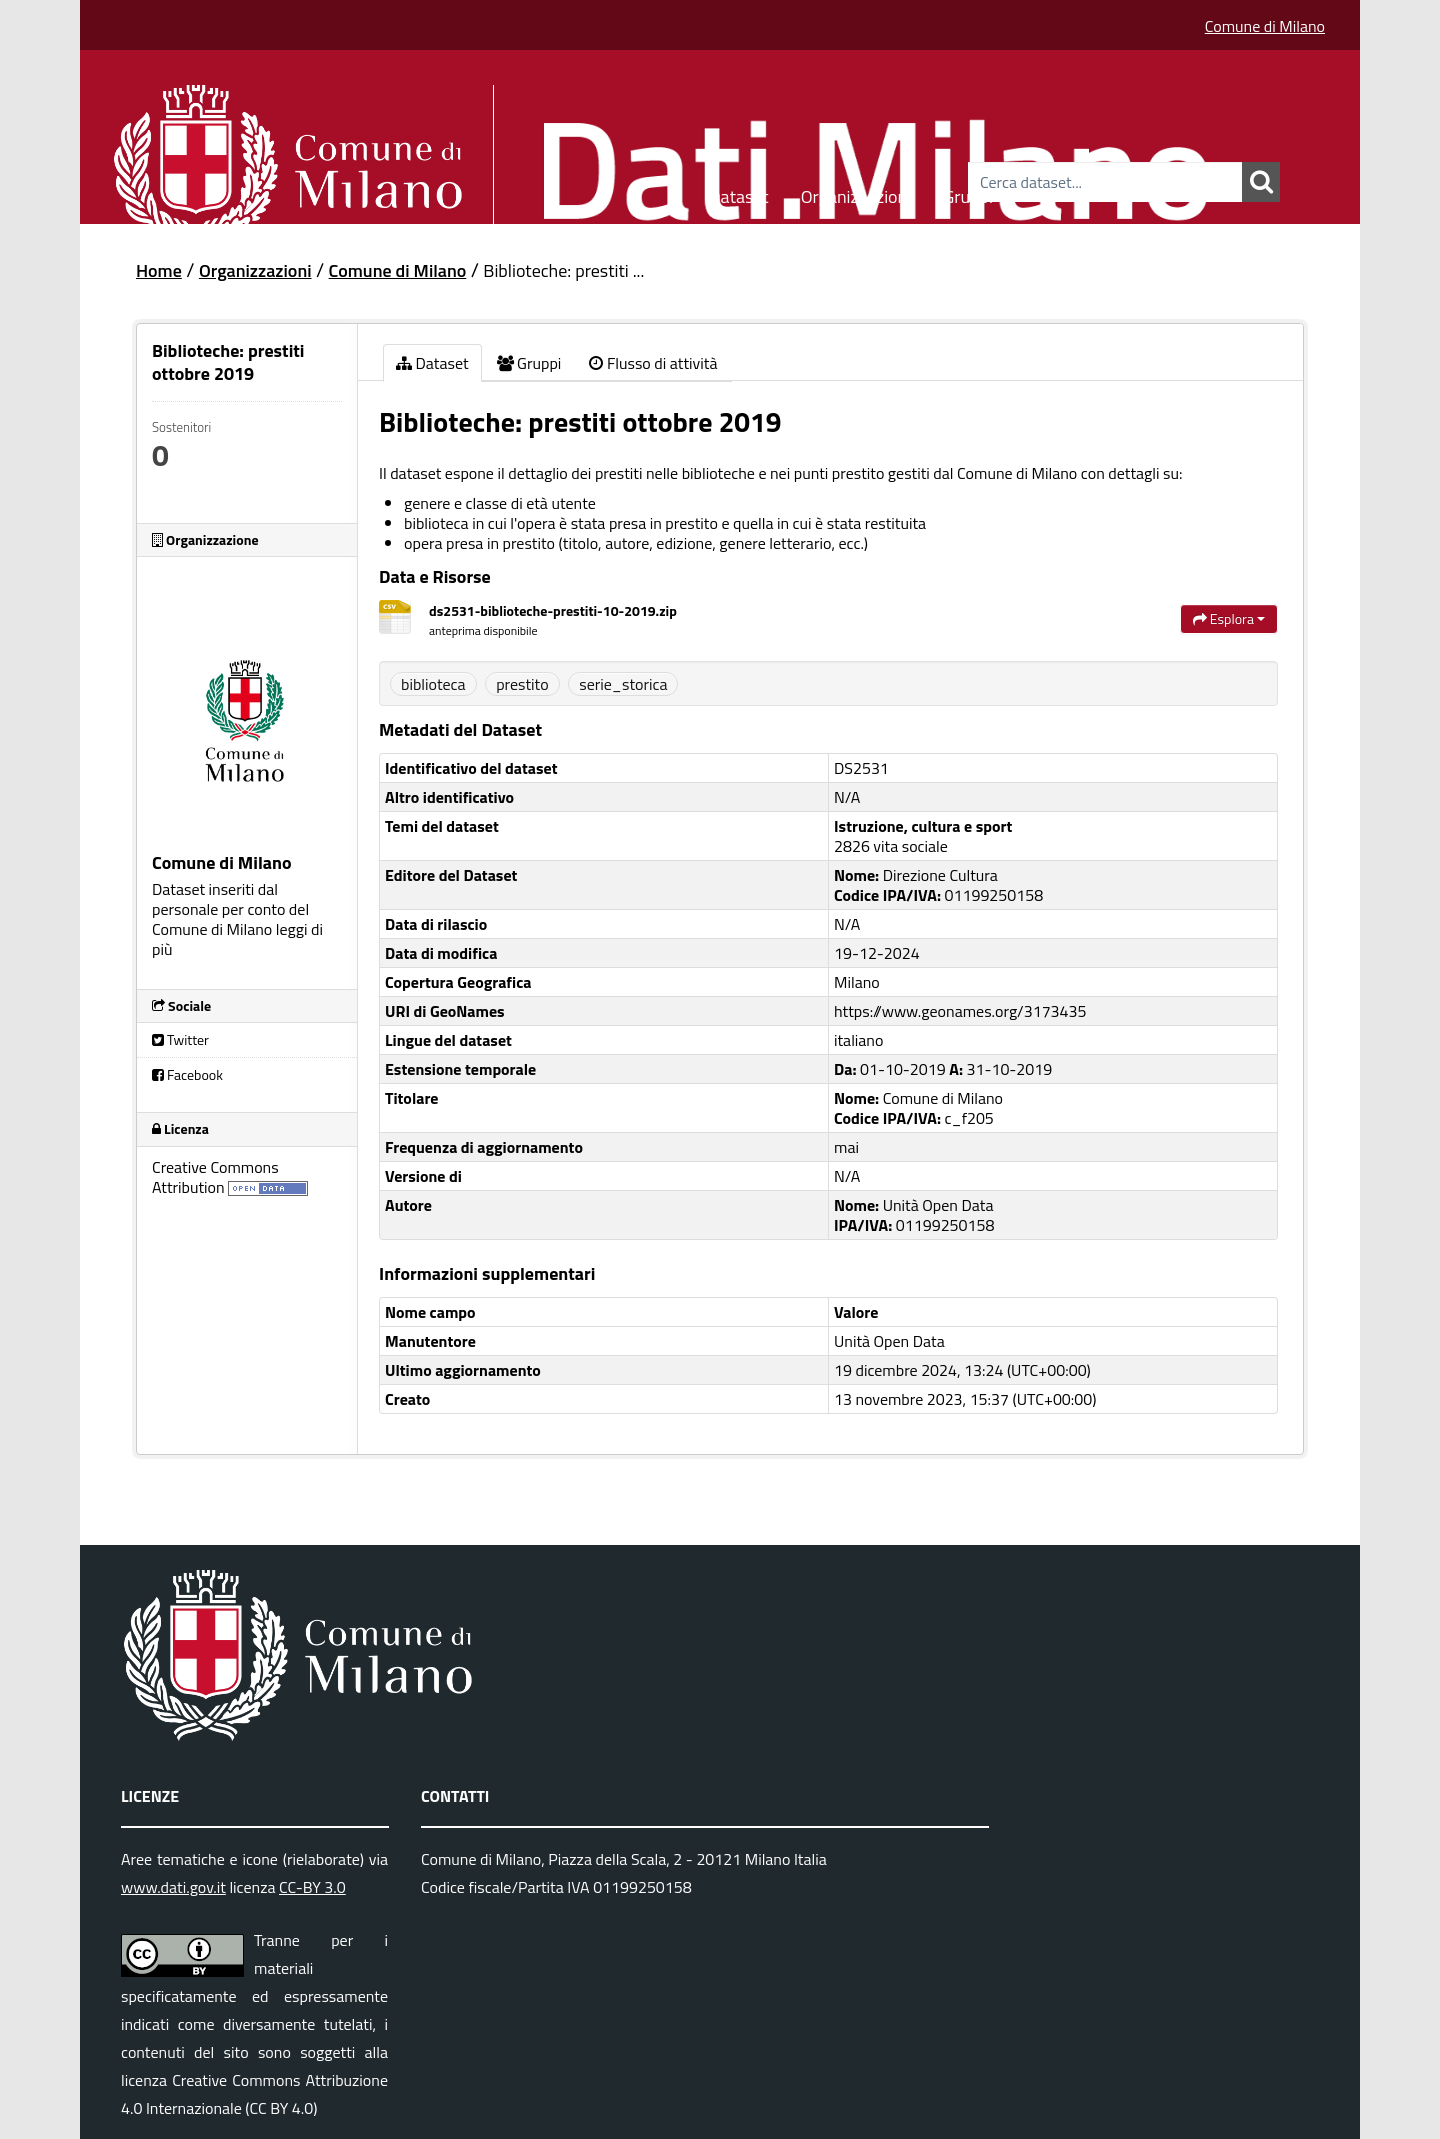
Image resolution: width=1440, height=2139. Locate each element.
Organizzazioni (856, 193)
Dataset (739, 193)
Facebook (187, 1074)
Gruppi (968, 193)
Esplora (1229, 618)
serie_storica (623, 684)
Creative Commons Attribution (215, 1177)
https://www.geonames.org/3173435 (960, 1011)
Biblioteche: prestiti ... (563, 270)
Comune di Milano (1265, 26)
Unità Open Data (889, 1341)
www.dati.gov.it (173, 1887)
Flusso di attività (653, 363)
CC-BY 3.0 (312, 1887)
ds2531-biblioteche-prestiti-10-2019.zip (553, 610)
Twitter (180, 1039)
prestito (522, 684)
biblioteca (433, 684)
